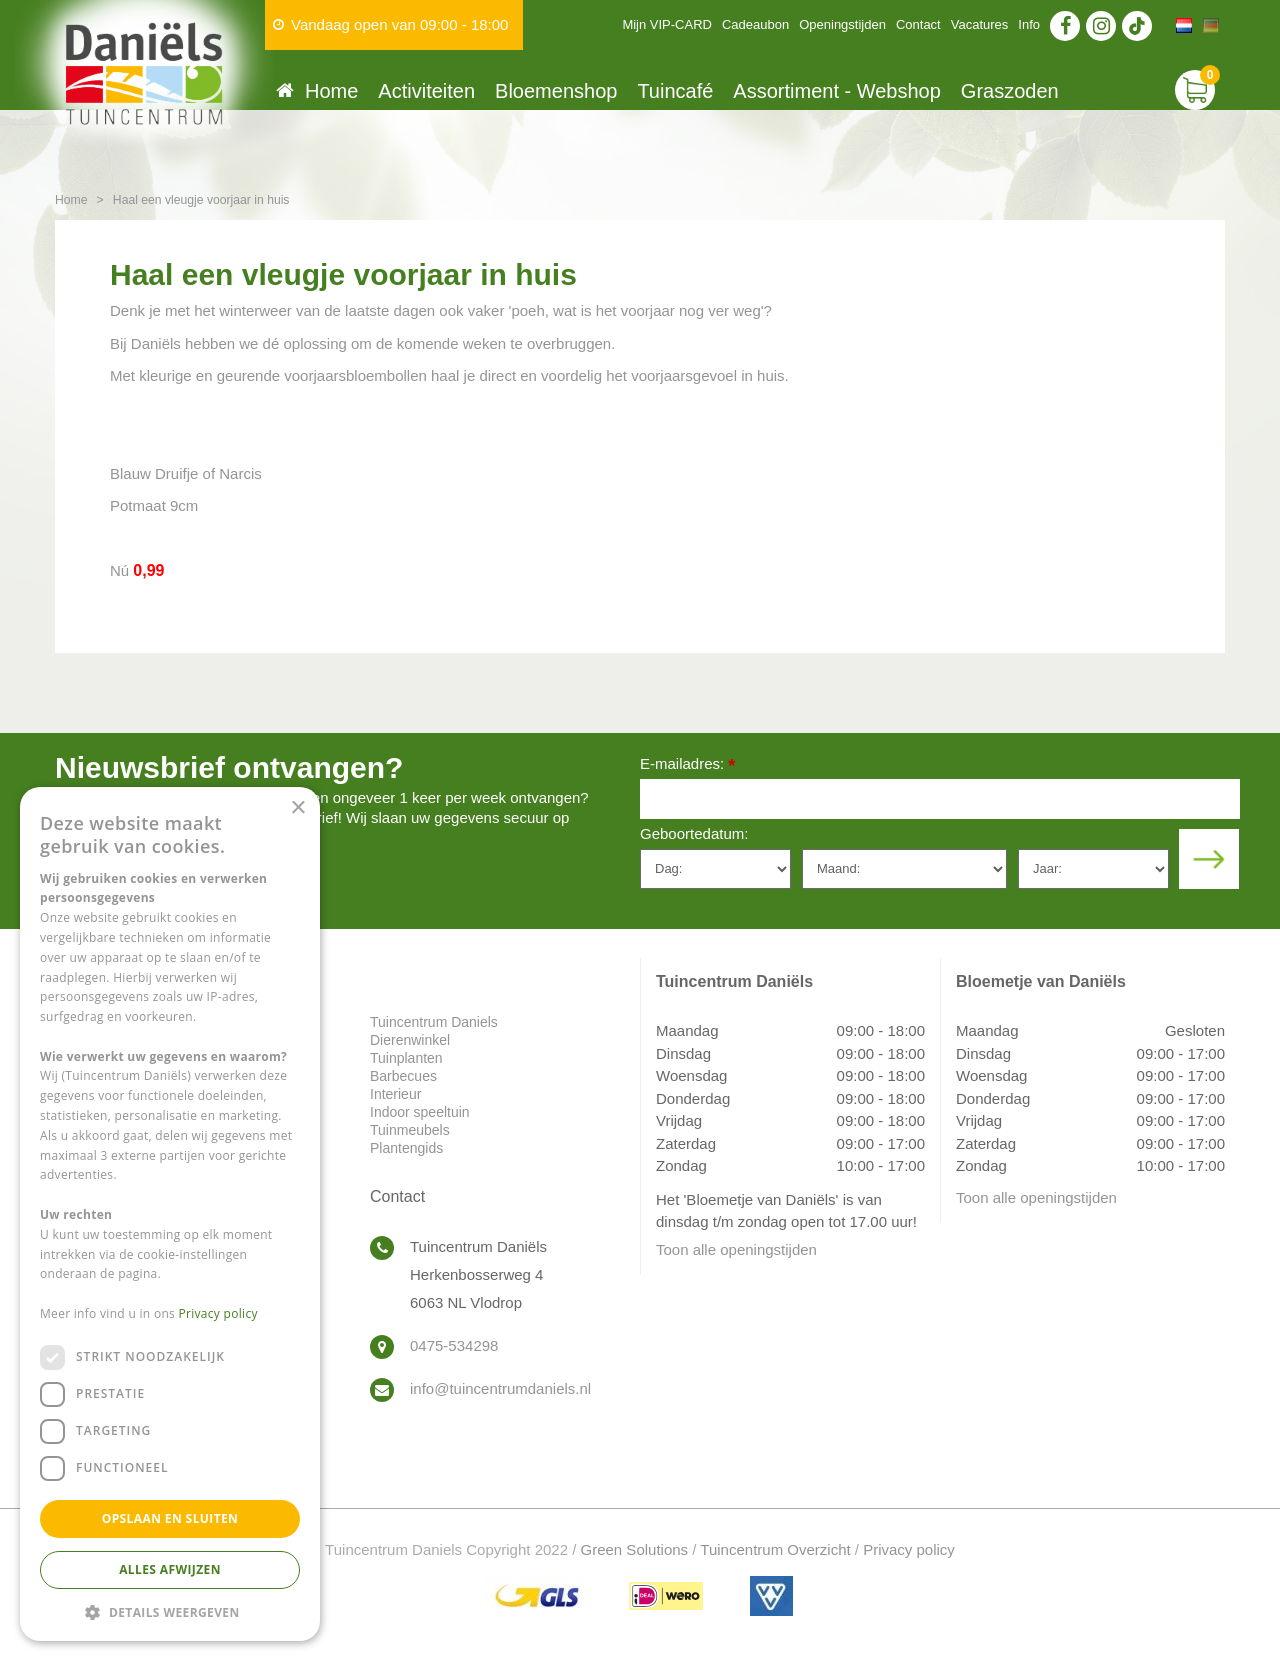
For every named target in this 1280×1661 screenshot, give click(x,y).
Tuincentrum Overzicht (775, 1549)
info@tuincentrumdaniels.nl (500, 1388)
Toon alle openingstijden (736, 1249)
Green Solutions (635, 1549)
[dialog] (170, 1214)
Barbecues (403, 1076)
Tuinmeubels (410, 1130)
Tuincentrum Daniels (434, 1022)
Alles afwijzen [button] (170, 1569)
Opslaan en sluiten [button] (170, 1518)
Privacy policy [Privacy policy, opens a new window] (218, 1313)
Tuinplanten (406, 1058)
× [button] (297, 808)
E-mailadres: (687, 765)
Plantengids (406, 1148)
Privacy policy (909, 1549)
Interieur (395, 1094)
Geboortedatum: (694, 833)
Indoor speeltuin (420, 1112)
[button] (170, 1611)
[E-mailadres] (940, 799)
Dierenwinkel (410, 1040)
